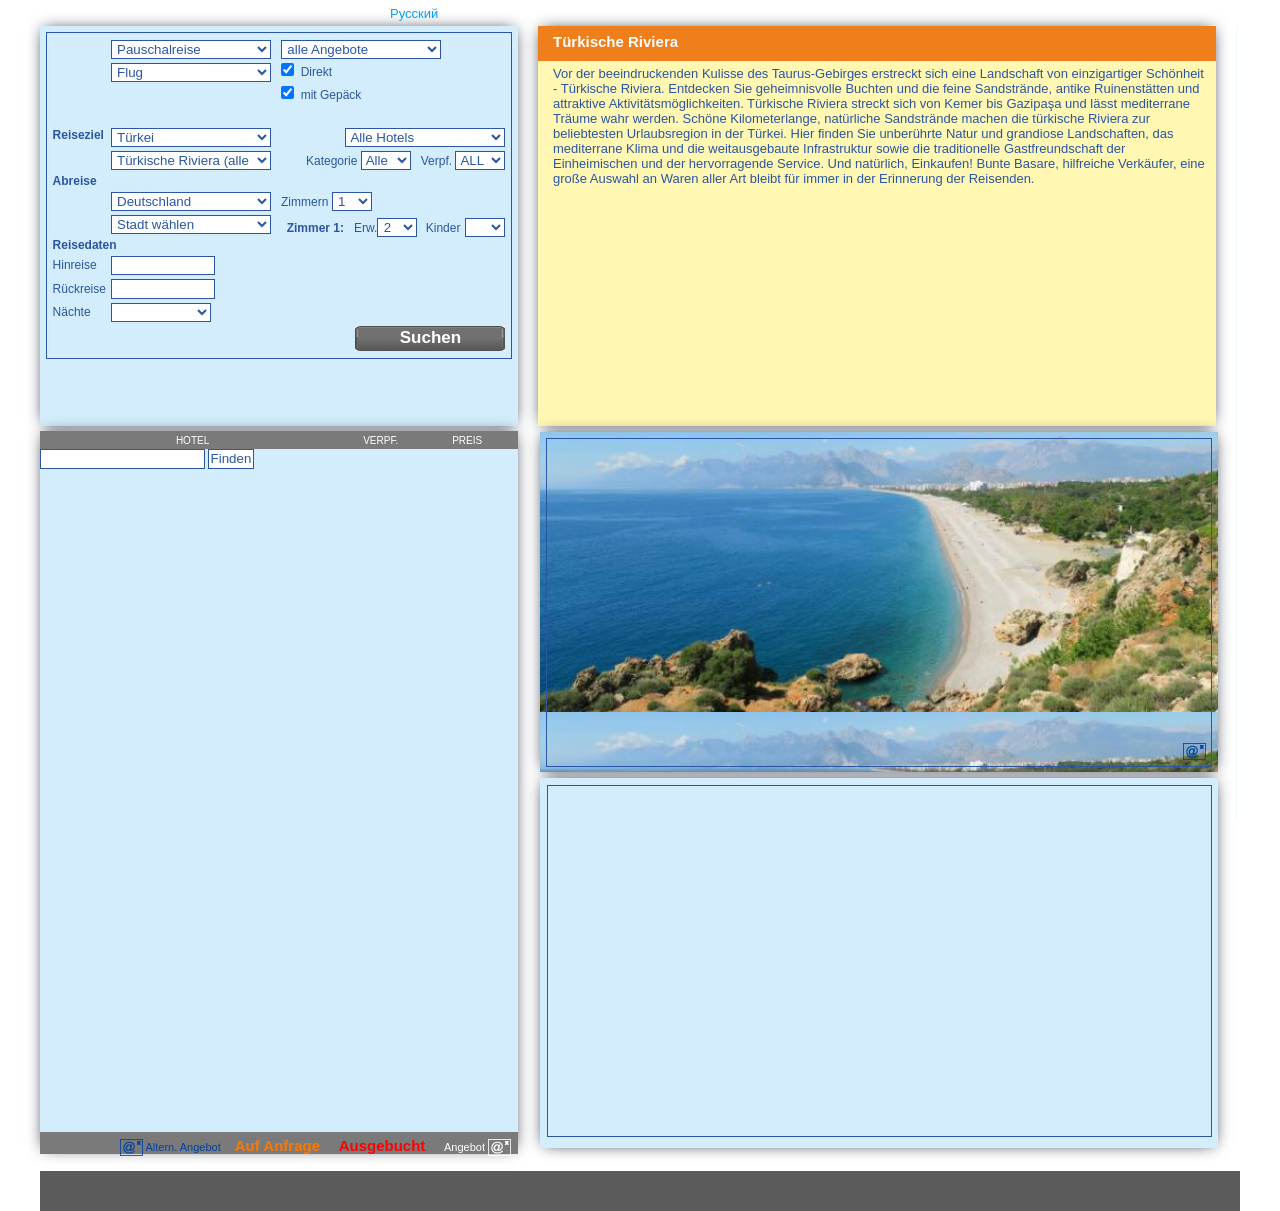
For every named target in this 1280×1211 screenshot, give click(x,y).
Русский (414, 13)
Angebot (477, 1147)
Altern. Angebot (172, 1147)
